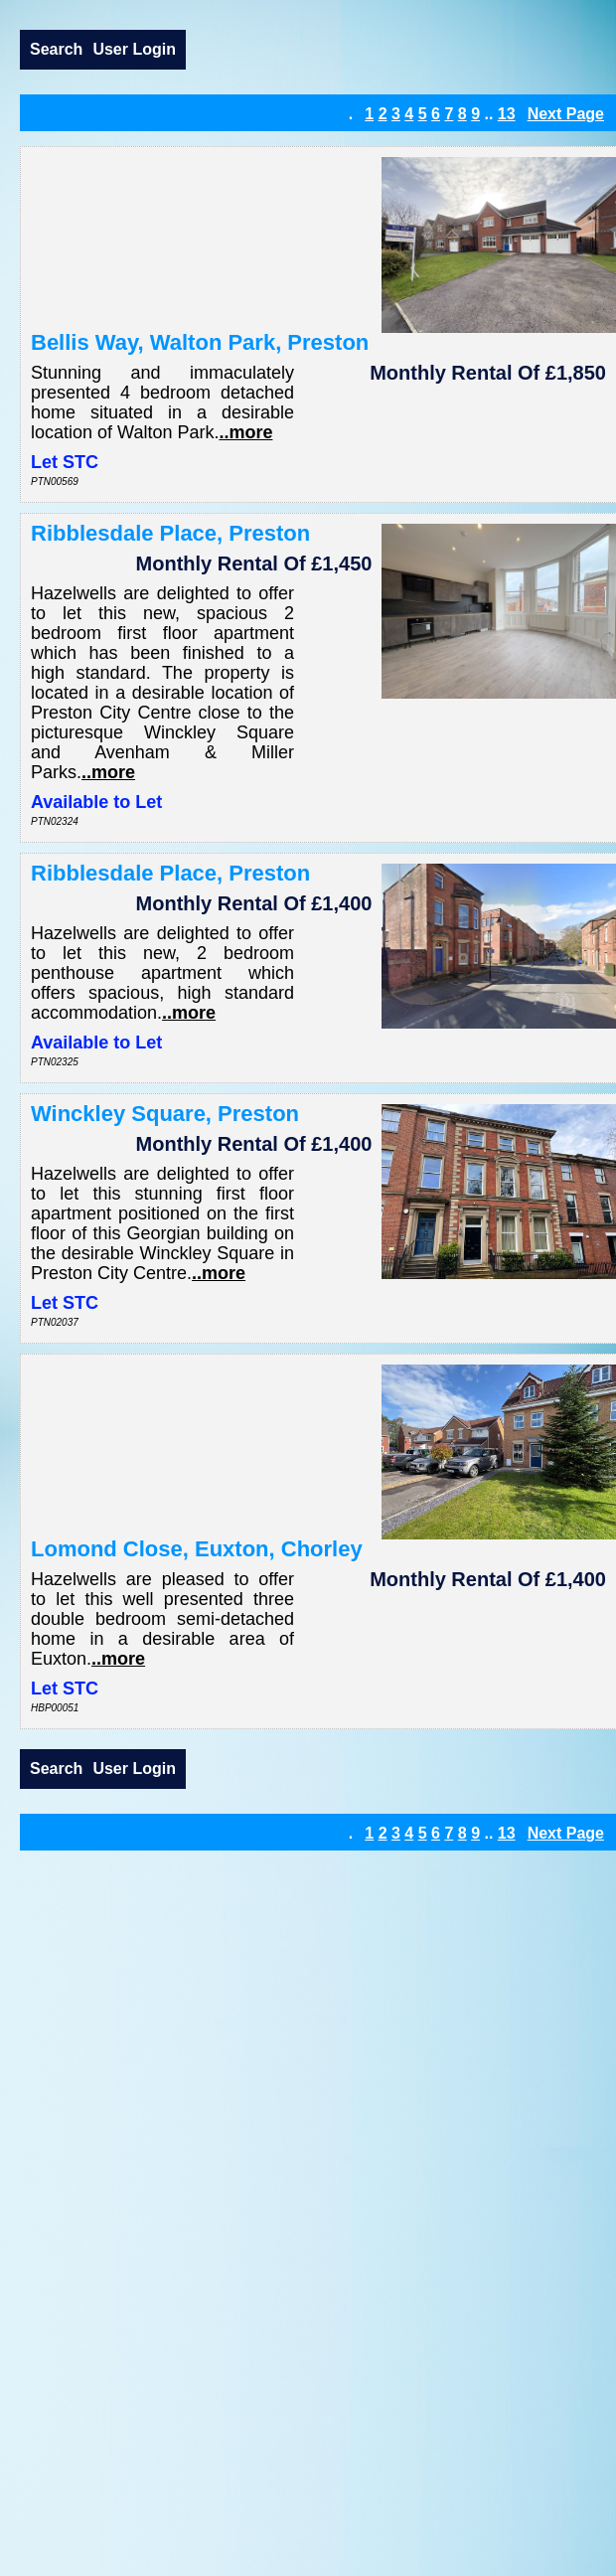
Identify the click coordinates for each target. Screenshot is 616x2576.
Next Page (566, 113)
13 (507, 113)
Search (56, 49)
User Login (134, 49)
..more (245, 432)
